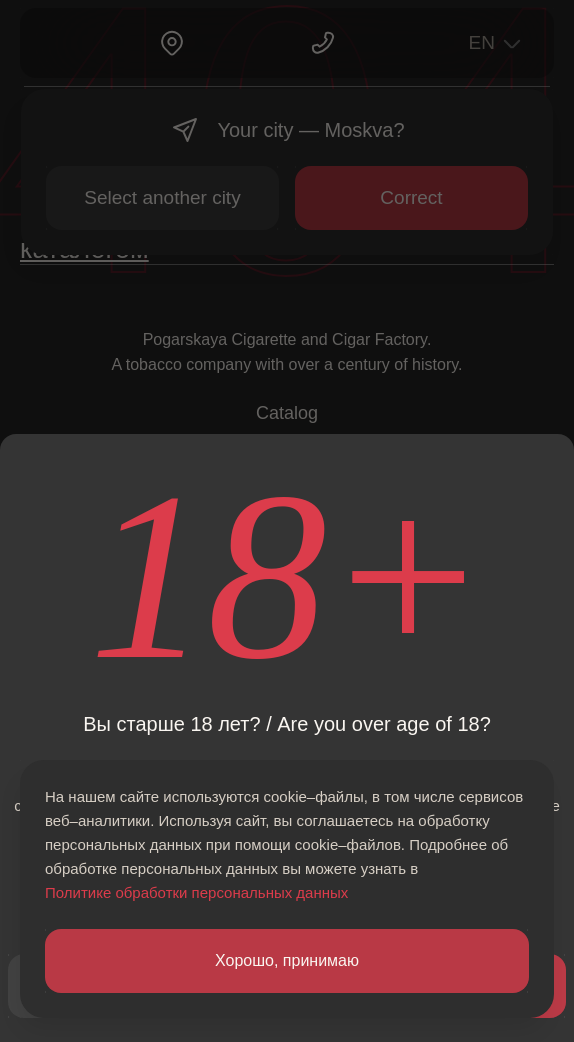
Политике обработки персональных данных (196, 892)
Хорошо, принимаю (287, 960)
